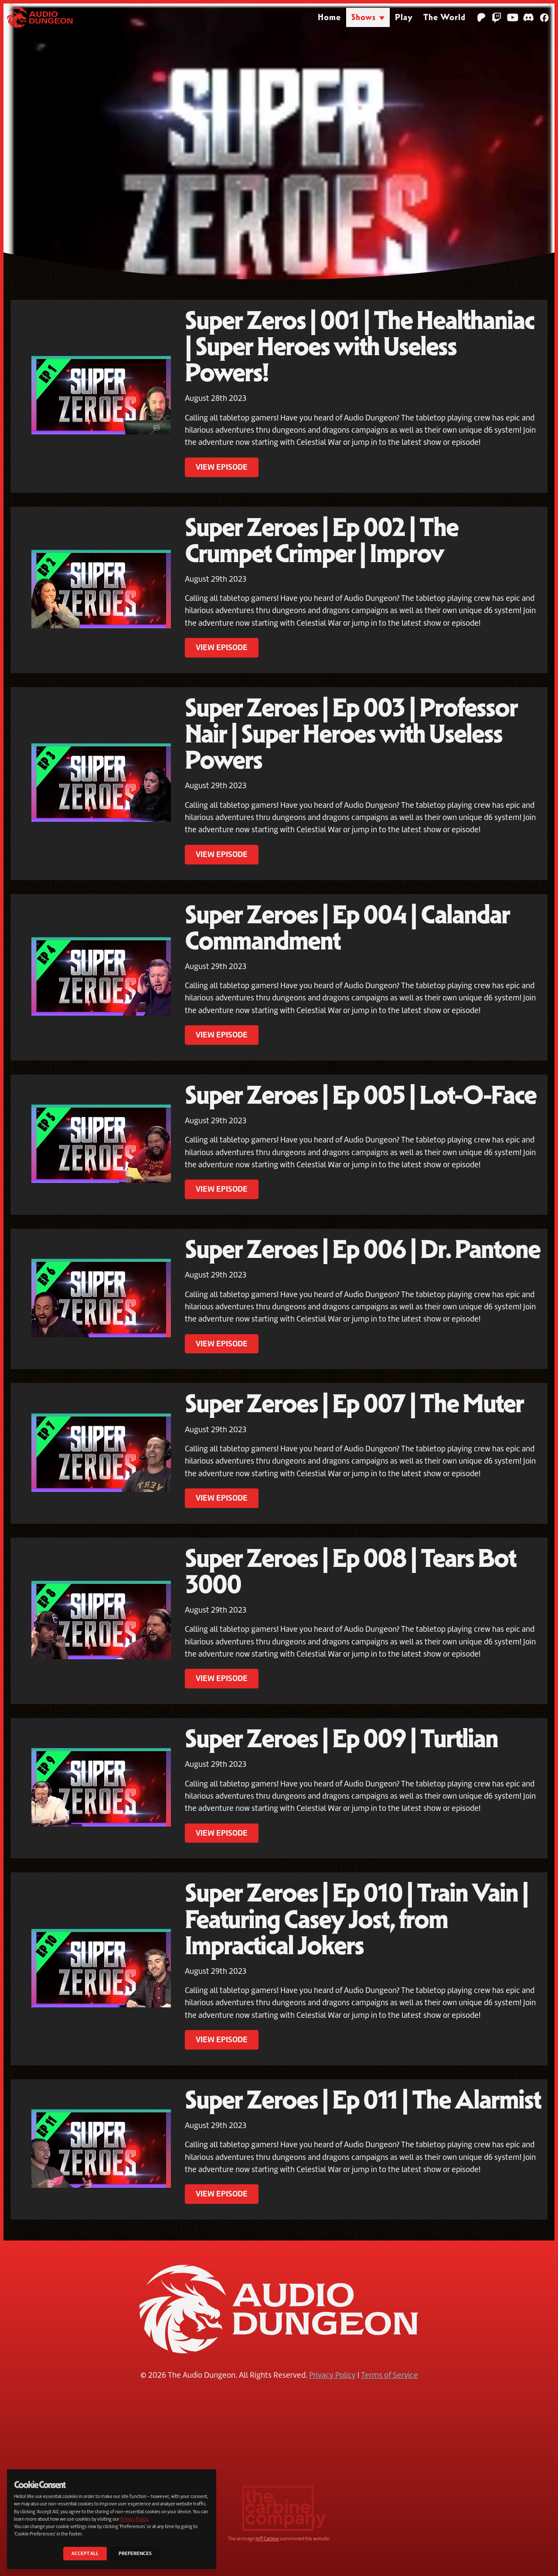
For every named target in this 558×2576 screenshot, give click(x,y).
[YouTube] (513, 17)
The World (444, 17)
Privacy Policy (332, 2375)
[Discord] (528, 17)
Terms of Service (389, 2375)
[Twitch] (497, 17)
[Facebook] (544, 17)
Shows (363, 17)
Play (404, 17)
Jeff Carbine (267, 2538)
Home (329, 17)
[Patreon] (481, 17)
